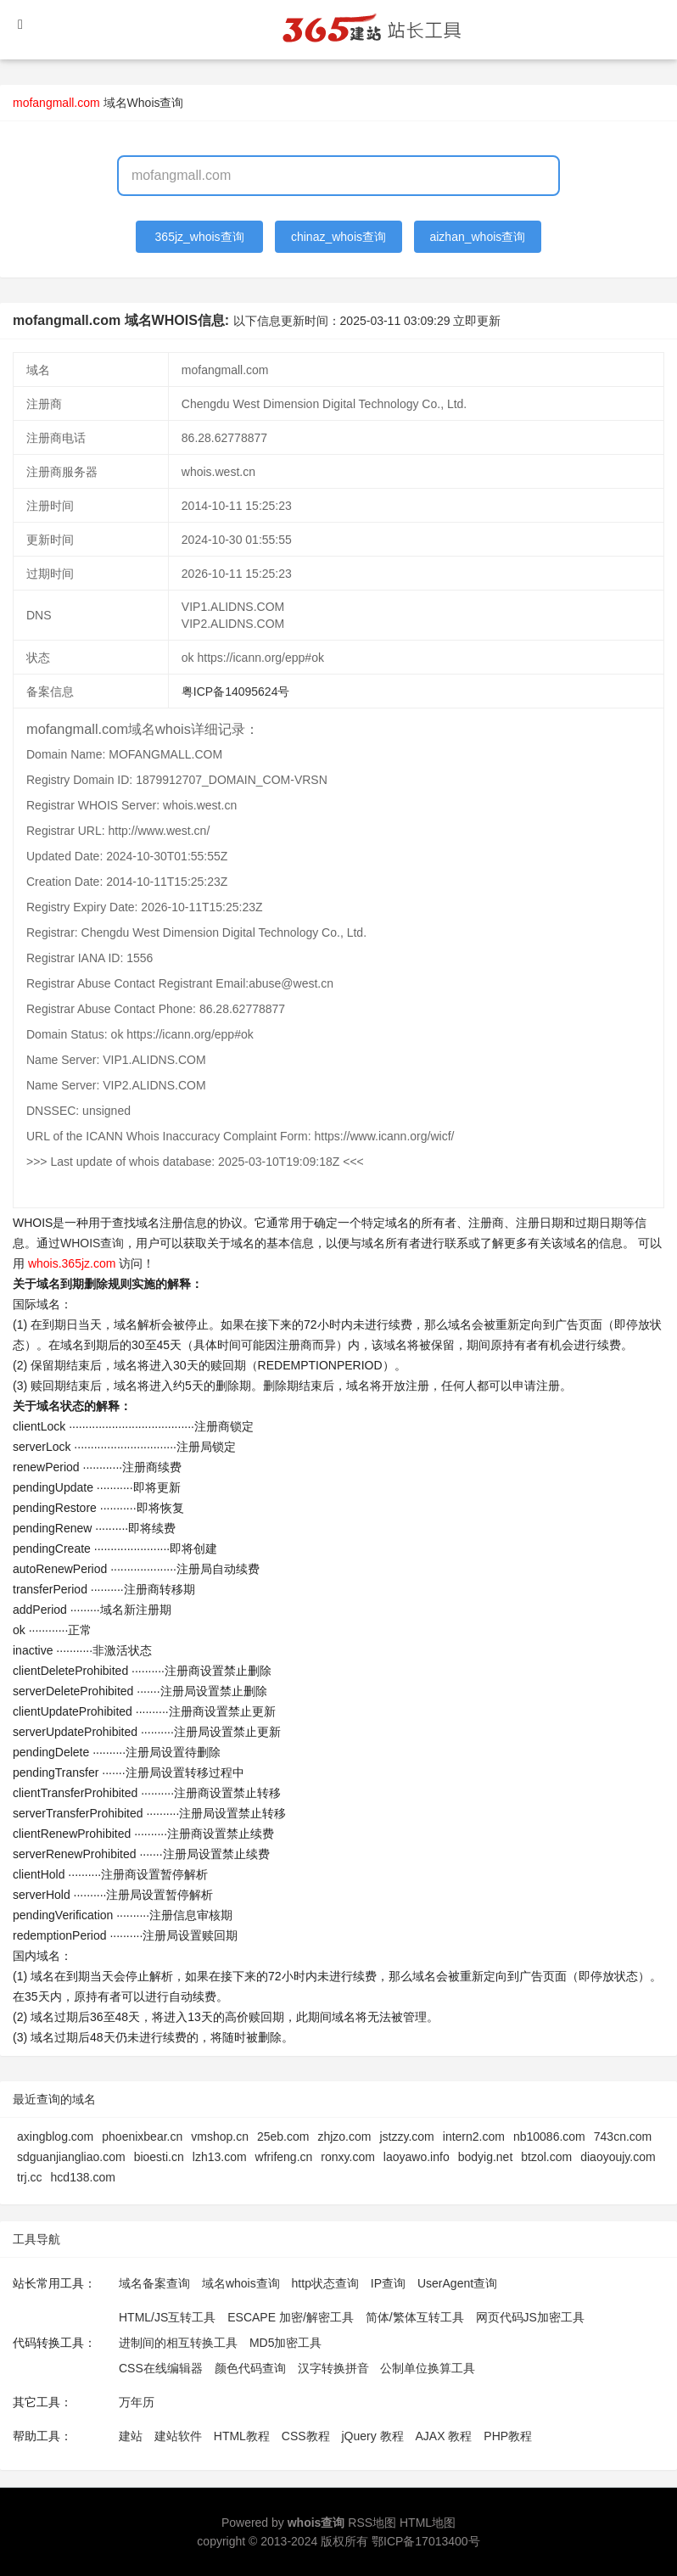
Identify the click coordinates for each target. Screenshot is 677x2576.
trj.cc (29, 2177)
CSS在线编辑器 (161, 2368)
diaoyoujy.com (617, 2157)
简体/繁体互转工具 (415, 2317)
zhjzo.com (344, 2136)
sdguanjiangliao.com (71, 2157)
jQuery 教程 (372, 2436)
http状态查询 (325, 2283)
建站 (131, 2436)
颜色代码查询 (250, 2368)
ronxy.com (348, 2157)
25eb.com (283, 2136)
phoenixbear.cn (142, 2136)
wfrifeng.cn (284, 2157)
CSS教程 (306, 2436)
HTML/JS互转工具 (167, 2317)
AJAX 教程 (444, 2436)
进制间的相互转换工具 (178, 2342)
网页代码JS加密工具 (530, 2317)
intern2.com (474, 2136)
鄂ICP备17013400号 (426, 2541)
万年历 (136, 2402)
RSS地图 (372, 2522)
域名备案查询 (154, 2283)
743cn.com (623, 2136)
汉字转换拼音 (333, 2368)
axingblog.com (55, 2136)
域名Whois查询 (144, 102)
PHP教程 (508, 2436)
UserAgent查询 (457, 2283)
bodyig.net (485, 2157)
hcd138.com (83, 2177)
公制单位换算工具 (427, 2368)
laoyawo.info (416, 2157)
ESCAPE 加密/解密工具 (290, 2317)
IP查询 (388, 2283)
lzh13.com (220, 2157)
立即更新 (477, 321)
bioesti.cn (159, 2157)
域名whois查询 (241, 2283)
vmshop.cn (220, 2136)
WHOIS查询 (92, 1243)
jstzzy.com (406, 2136)
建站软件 (178, 2436)
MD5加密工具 (285, 2342)
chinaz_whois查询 (338, 237)
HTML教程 (242, 2436)
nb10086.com (549, 2136)
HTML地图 (428, 2522)
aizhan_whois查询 (477, 237)
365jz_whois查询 (199, 237)
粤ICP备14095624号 (236, 691)
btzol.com (546, 2157)
